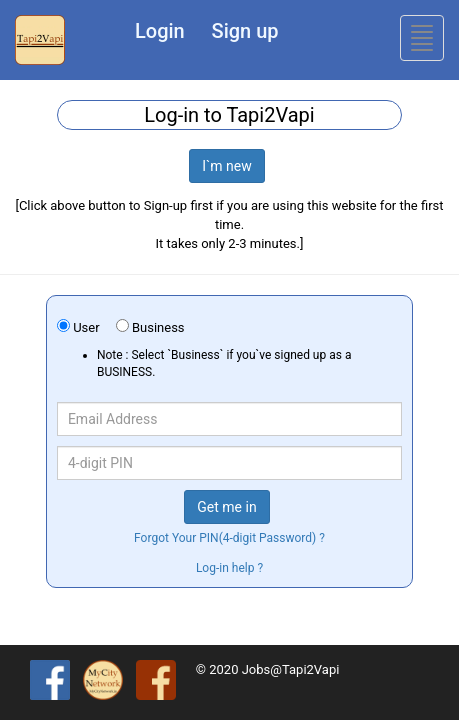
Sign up (245, 31)
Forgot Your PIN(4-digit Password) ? (229, 538)
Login (160, 31)
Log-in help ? (229, 568)
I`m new (227, 166)
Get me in (226, 507)
